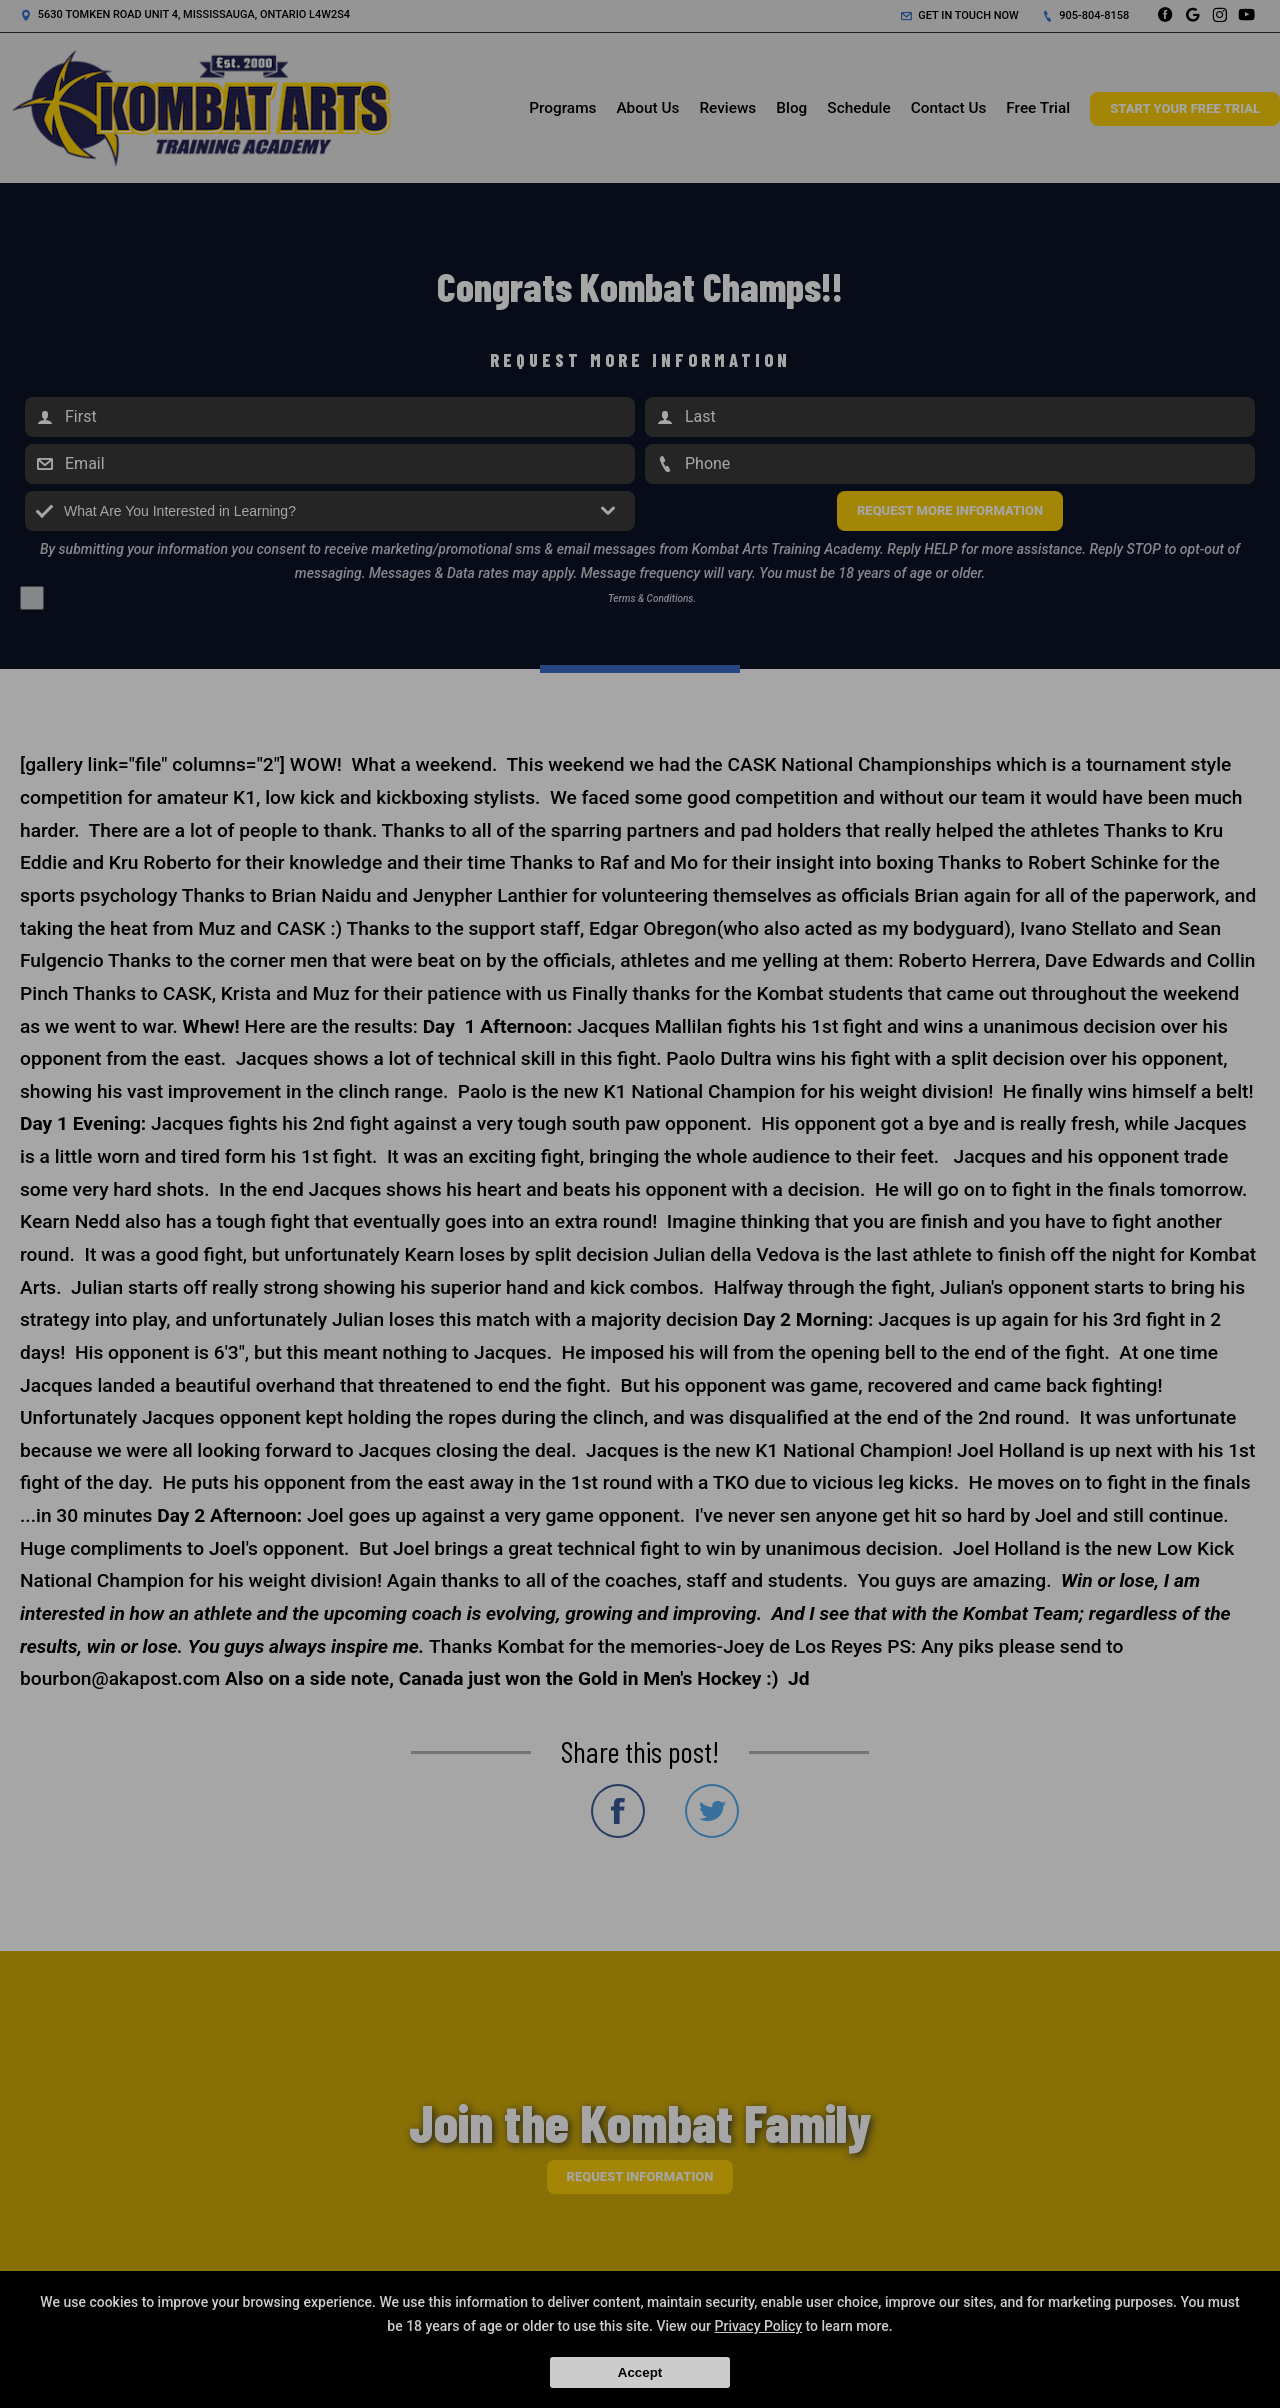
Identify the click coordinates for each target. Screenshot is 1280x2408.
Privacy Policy (759, 2326)
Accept (640, 2372)
